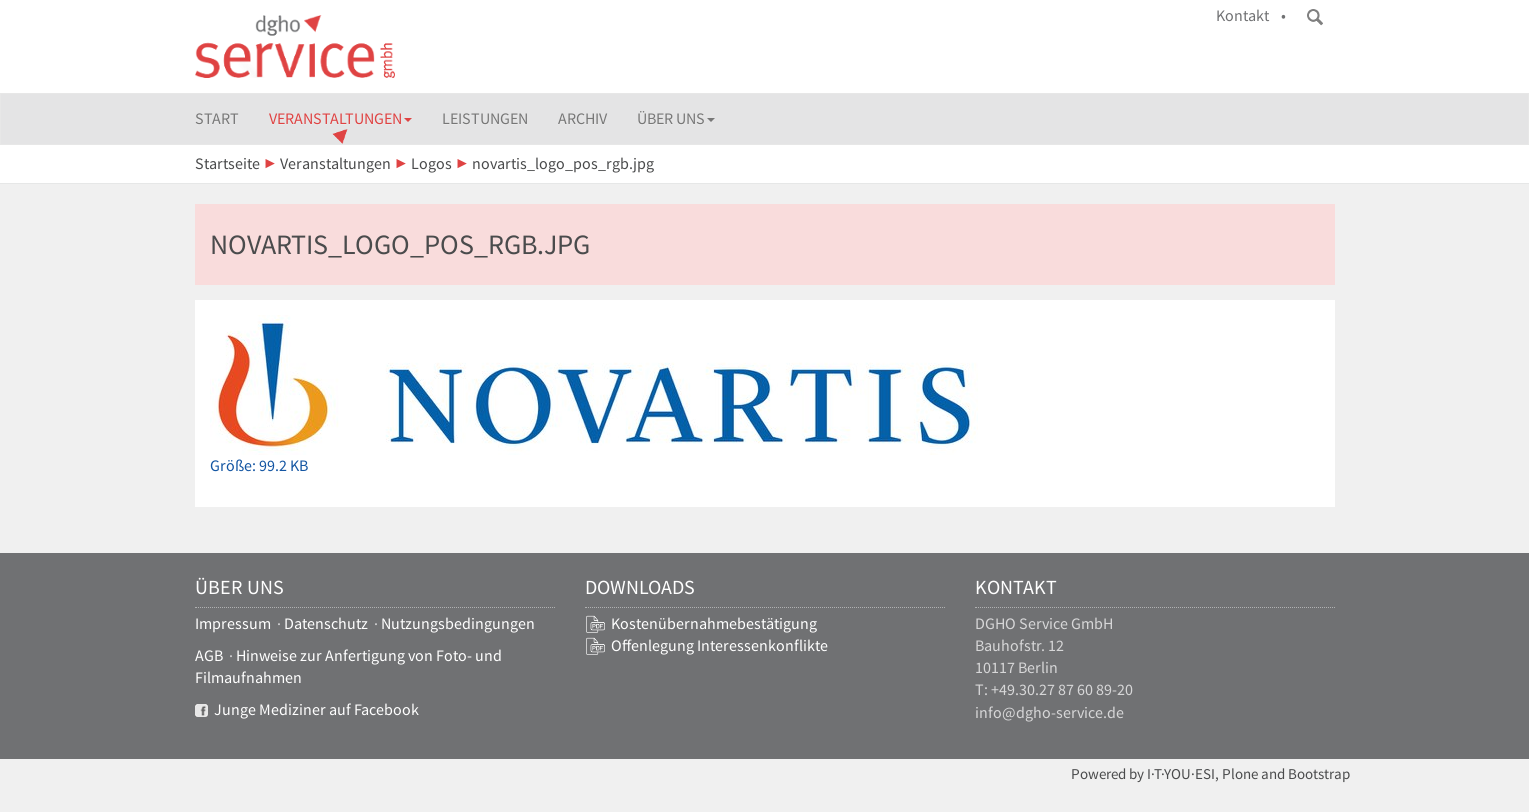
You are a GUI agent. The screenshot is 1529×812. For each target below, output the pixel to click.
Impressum (233, 623)
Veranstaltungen (340, 118)
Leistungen (485, 118)
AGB (209, 655)
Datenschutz (326, 623)
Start (217, 118)
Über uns (676, 118)
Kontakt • (1251, 15)
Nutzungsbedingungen (458, 623)
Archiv (582, 118)
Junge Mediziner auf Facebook (307, 709)
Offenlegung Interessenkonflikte (719, 645)
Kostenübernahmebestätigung (714, 623)
